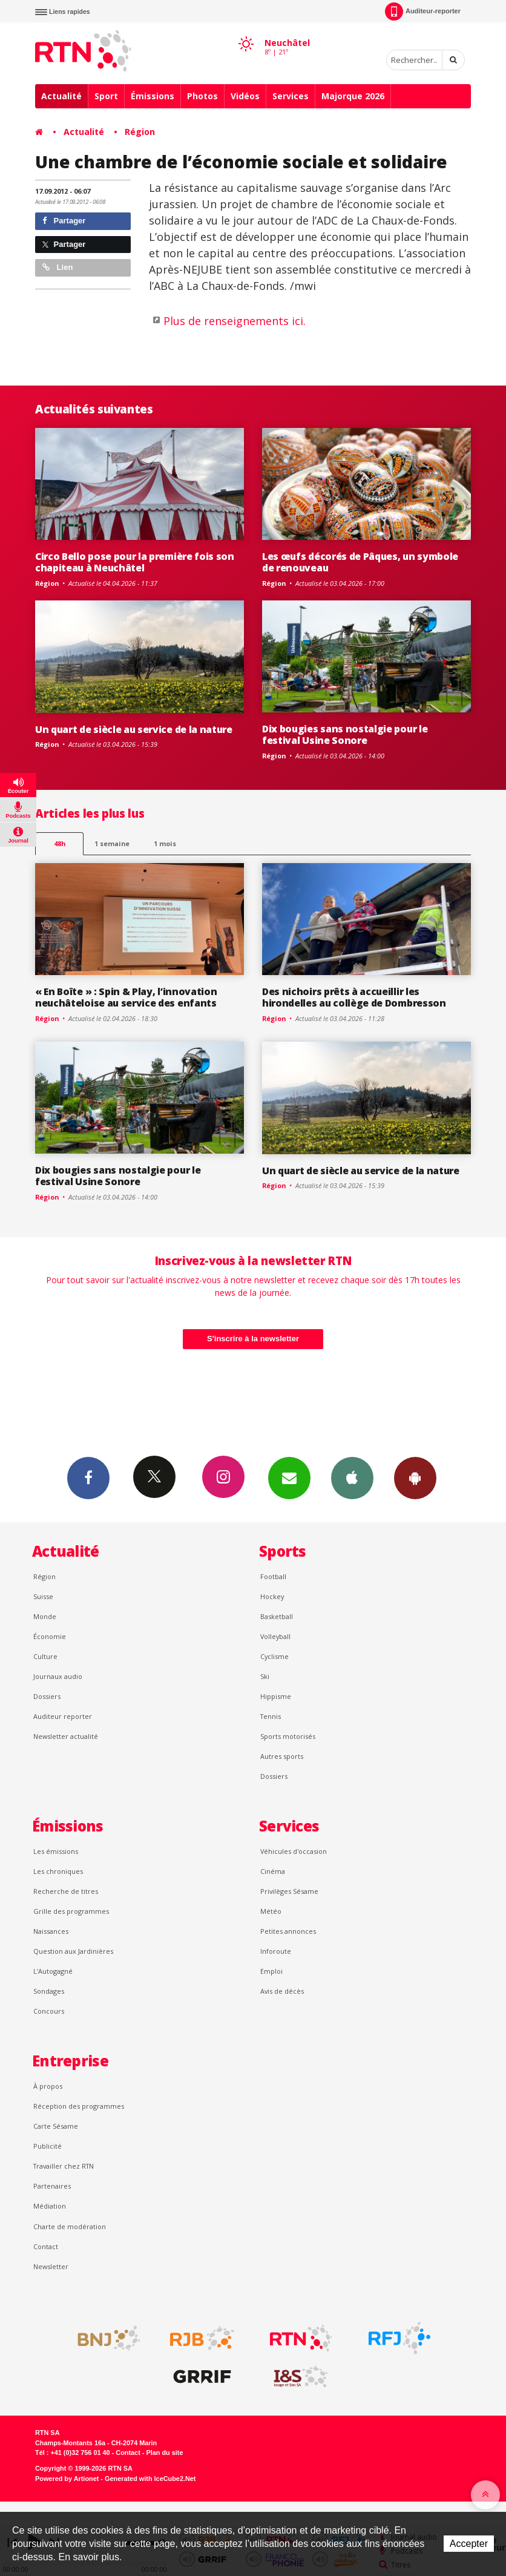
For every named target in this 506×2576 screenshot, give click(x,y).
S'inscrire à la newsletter (253, 1338)
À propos (47, 2086)
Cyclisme (274, 1656)
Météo (270, 1911)
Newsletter (50, 2266)
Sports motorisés (287, 1736)
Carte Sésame (55, 2126)
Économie (49, 1636)
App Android (415, 1477)
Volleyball (275, 1636)
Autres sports (281, 1756)
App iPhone (352, 1477)
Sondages (48, 1991)
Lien (57, 267)
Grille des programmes (71, 1911)
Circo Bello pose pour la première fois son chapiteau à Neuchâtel (134, 562)
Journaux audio (57, 1676)
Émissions (152, 96)
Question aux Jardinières (73, 1951)
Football (273, 1576)
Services (290, 96)
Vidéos (245, 96)
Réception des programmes (78, 2106)
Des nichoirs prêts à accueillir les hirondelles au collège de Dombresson (354, 997)
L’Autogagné (53, 1971)
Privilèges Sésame (289, 1891)
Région (140, 131)
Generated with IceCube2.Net (150, 2478)
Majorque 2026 (352, 96)
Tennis (270, 1716)
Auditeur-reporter (423, 11)
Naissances (50, 1931)
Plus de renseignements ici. (234, 321)
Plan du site (164, 2452)
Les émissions (55, 1851)
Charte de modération (69, 2226)
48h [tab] (59, 843)
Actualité (61, 96)
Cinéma (272, 1871)
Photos (202, 96)
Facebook (88, 1477)
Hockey (272, 1596)
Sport (106, 96)
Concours (48, 2011)
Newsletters (289, 1477)
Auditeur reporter (62, 1716)
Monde (44, 1616)
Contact (45, 2246)
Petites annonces (288, 1931)
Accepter (469, 2543)
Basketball (276, 1616)
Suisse (43, 1596)
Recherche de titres (65, 1891)
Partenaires (52, 2186)
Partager (63, 220)
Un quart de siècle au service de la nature (133, 729)
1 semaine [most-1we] (112, 843)
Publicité (47, 2146)
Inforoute (275, 1951)
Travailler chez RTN (63, 2166)
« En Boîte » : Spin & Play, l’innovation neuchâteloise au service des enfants (126, 997)
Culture (45, 1656)
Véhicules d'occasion (293, 1851)
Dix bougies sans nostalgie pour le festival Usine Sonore (344, 734)
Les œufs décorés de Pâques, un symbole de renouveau (360, 562)
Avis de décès (282, 1991)
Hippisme (275, 1696)
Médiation (49, 2206)
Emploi (271, 1971)
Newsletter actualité (65, 1736)
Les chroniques (58, 1871)
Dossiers (47, 1696)
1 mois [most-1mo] (165, 843)
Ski (264, 1676)
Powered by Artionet (67, 2478)
